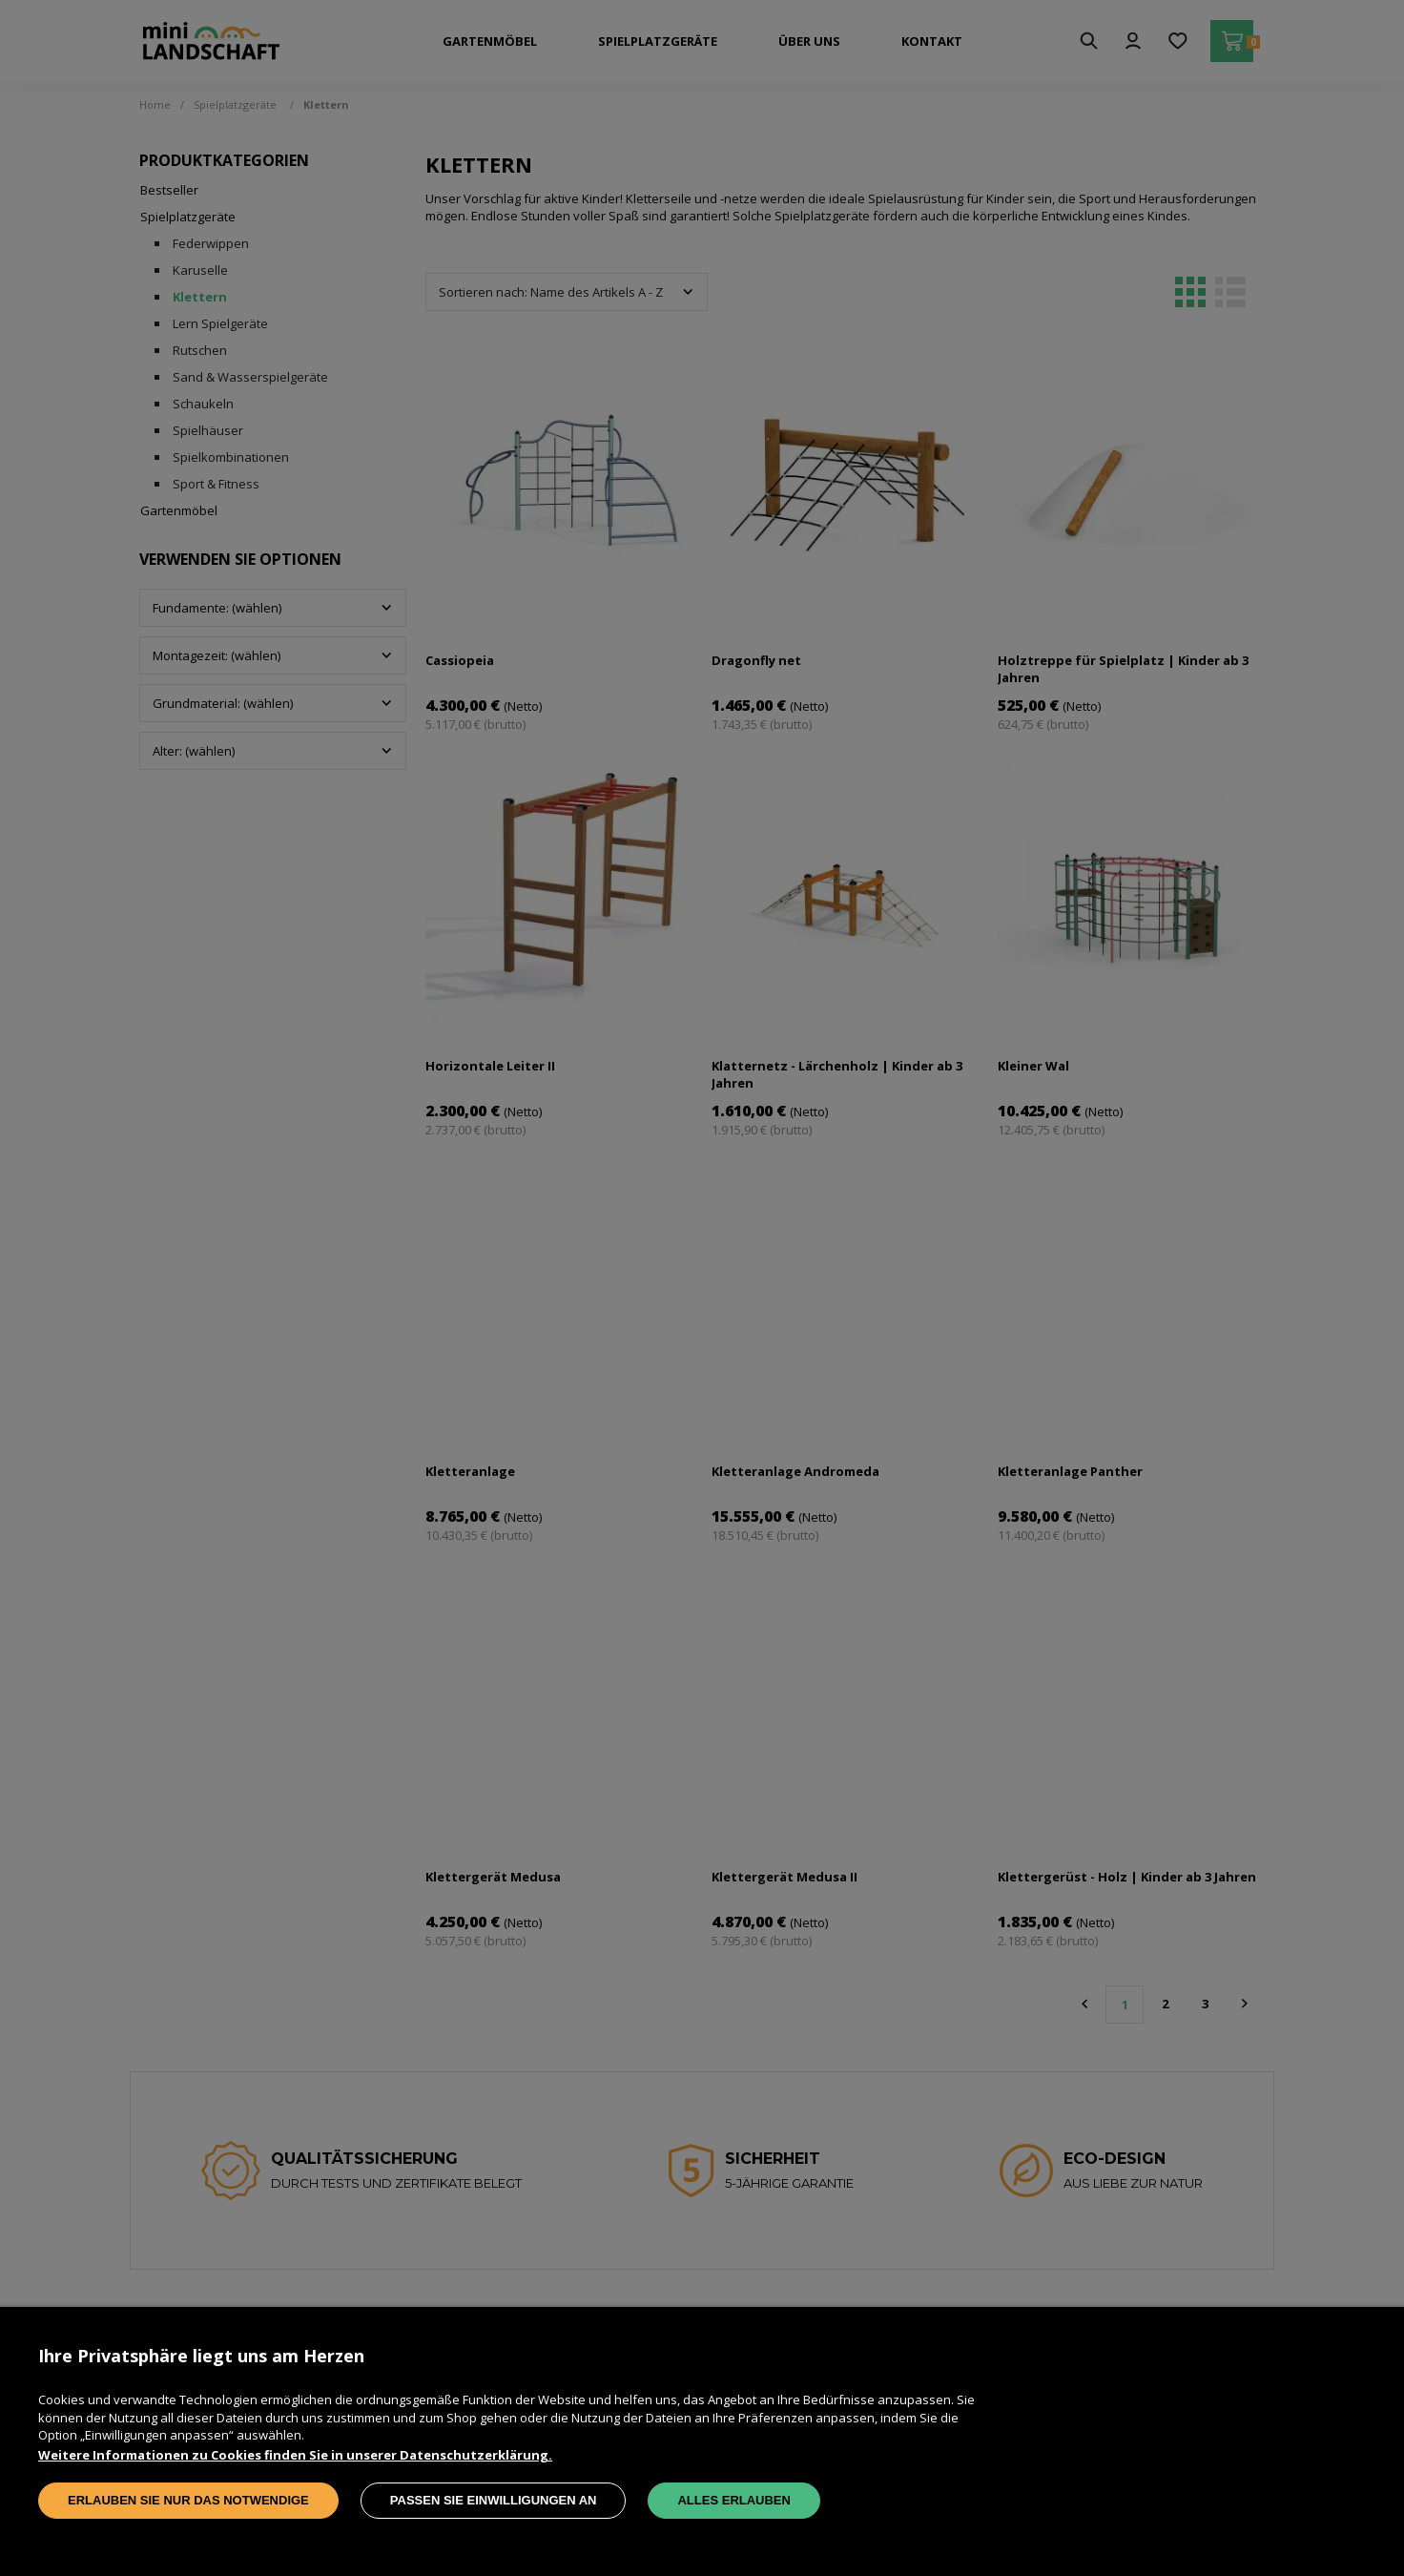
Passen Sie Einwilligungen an (493, 2500)
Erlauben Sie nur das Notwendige (188, 2500)
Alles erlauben (733, 2500)
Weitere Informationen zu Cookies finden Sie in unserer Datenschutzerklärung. (295, 2454)
